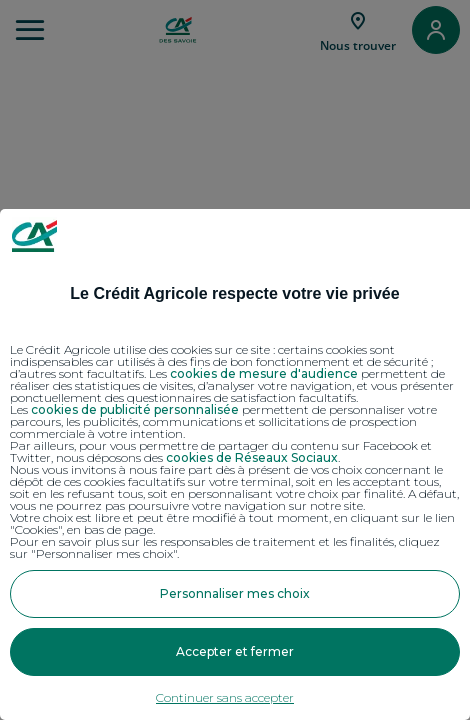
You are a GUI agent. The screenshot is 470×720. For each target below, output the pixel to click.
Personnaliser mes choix (235, 593)
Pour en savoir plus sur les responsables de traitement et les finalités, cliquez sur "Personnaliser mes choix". (225, 548)
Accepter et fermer (235, 651)
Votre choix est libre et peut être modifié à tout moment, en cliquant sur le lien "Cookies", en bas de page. (232, 524)
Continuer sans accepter (225, 697)
